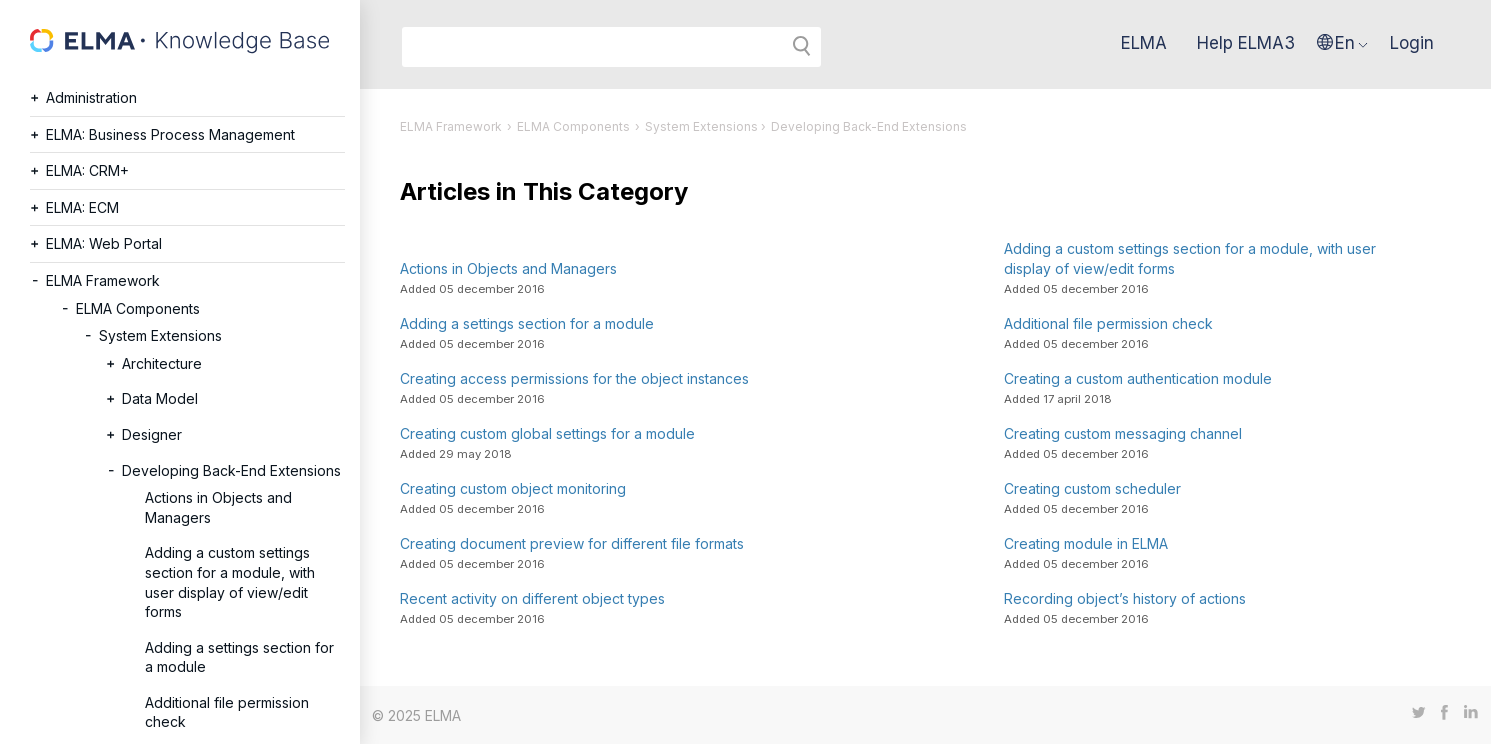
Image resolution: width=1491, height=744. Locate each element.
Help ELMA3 (1246, 43)
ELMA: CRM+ (87, 170)
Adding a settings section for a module (239, 657)
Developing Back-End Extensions (231, 470)
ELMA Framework (103, 280)
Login (1412, 43)
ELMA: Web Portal (104, 243)
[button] (1342, 43)
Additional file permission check (227, 712)
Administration (91, 97)
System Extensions (160, 335)
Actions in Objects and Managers (218, 507)
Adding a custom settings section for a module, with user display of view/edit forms (230, 582)
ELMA (1144, 43)
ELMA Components (138, 308)
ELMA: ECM (82, 207)
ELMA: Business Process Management (170, 134)
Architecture (162, 363)
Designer (152, 434)
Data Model (160, 398)
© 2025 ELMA (416, 715)
